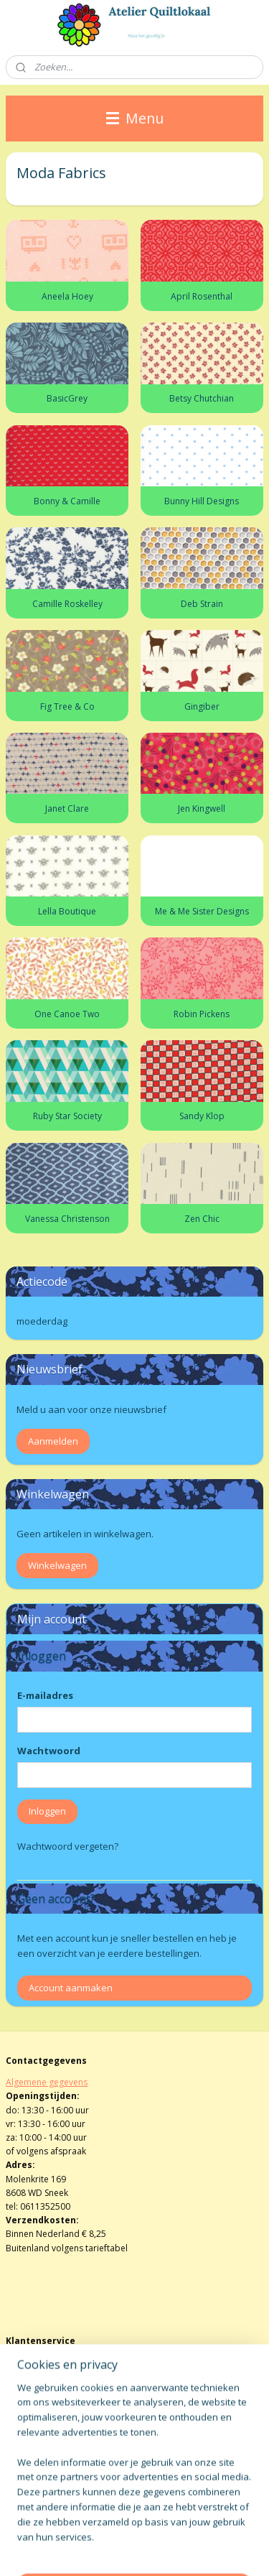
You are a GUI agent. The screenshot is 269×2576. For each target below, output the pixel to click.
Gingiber (202, 706)
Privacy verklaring (41, 2404)
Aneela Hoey (67, 295)
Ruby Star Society (67, 1116)
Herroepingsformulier (50, 2377)
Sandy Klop (202, 1116)
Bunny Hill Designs (201, 501)
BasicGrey (67, 398)
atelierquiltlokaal (52, 2454)
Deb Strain (202, 603)
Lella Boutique (67, 911)
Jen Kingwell (201, 808)
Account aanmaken (71, 1987)
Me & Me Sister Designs (202, 911)
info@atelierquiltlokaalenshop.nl (72, 2390)
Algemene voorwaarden (55, 2363)
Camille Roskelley (67, 603)
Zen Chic (202, 1219)
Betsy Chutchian (201, 398)
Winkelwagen (57, 1565)
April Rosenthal (201, 295)
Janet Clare (67, 808)
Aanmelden (53, 1441)
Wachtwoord (48, 1750)
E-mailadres (45, 1695)
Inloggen (47, 1810)
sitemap (164, 2526)
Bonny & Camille (67, 501)
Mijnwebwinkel (181, 2549)
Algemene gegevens (47, 2082)
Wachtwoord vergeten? (67, 1846)
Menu (135, 118)
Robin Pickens (202, 1013)
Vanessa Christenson (67, 1219)
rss (194, 2526)
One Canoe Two (67, 1013)
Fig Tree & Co (67, 706)
